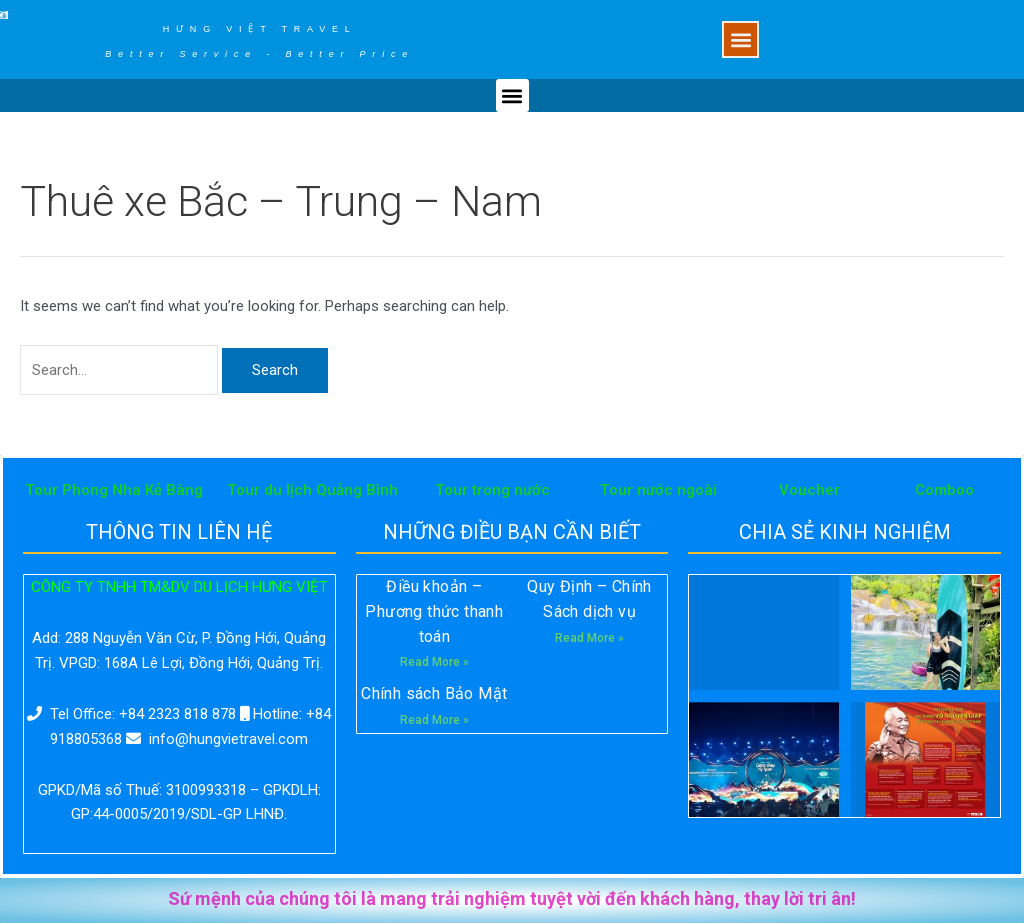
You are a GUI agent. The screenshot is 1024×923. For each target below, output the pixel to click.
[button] (740, 39)
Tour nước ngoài (658, 490)
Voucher (809, 490)
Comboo (944, 490)
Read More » (434, 662)
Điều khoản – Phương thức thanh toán (434, 611)
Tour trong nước (492, 490)
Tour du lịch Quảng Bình (312, 490)
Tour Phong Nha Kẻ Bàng (114, 490)
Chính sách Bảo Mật (434, 693)
